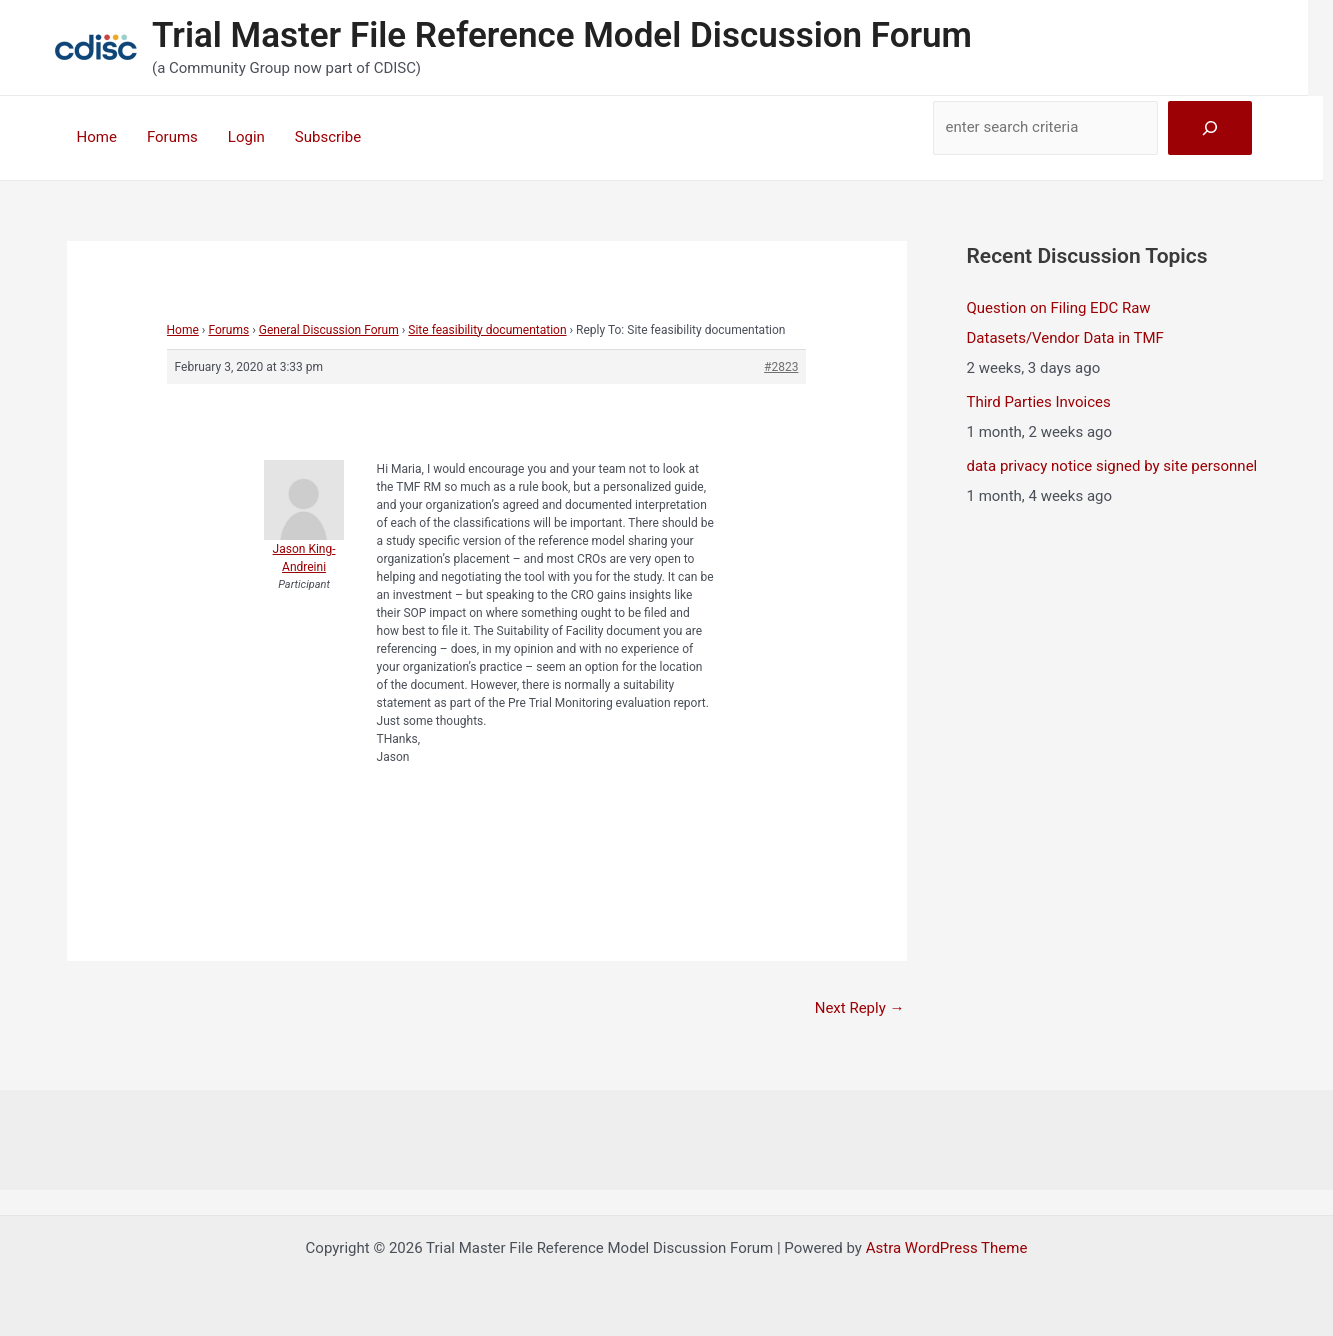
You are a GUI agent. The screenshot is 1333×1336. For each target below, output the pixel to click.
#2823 (781, 367)
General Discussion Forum (329, 330)
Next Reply (860, 1008)
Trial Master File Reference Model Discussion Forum (562, 35)
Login (246, 137)
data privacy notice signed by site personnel (1112, 466)
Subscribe (328, 137)
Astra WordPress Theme (947, 1248)
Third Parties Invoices (1039, 402)
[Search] (1210, 128)
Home (97, 137)
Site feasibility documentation (487, 330)
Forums (172, 137)
